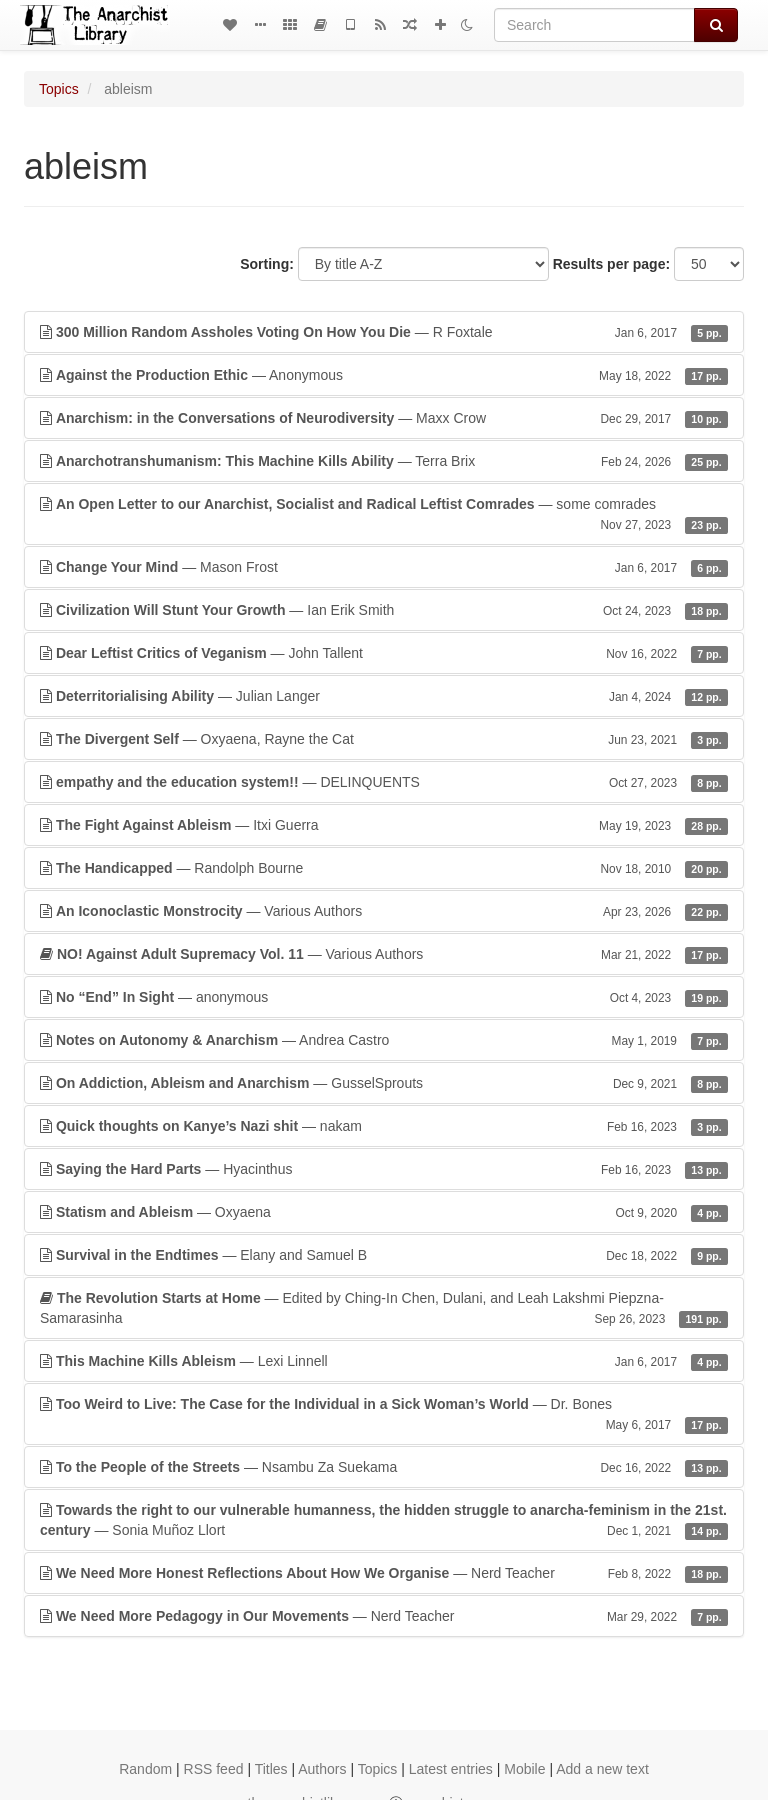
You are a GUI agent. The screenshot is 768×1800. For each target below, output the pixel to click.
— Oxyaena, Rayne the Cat (384, 739)
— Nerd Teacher (384, 1573)
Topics (59, 89)
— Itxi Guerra (384, 825)
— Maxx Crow (384, 418)
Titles (271, 1769)
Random (145, 1769)
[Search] (594, 25)
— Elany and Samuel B (384, 1255)
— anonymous (384, 997)
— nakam (384, 1126)
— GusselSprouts (384, 1083)
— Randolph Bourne (384, 868)
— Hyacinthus (384, 1169)
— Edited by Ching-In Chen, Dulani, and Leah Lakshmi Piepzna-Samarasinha (384, 1309)
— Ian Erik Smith (384, 610)
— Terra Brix (384, 461)
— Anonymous (384, 375)
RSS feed (214, 1769)
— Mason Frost (384, 567)
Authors (322, 1769)
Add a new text (602, 1769)
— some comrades (384, 515)
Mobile (524, 1769)
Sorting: (267, 264)
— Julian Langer (384, 696)
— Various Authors (384, 911)
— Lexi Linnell (384, 1361)
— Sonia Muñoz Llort (384, 1521)
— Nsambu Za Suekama (384, 1467)
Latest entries (451, 1769)
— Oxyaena (384, 1212)
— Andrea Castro (384, 1040)
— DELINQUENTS (384, 782)
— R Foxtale (384, 332)
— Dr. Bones (384, 1415)
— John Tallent (384, 653)
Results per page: (611, 264)
